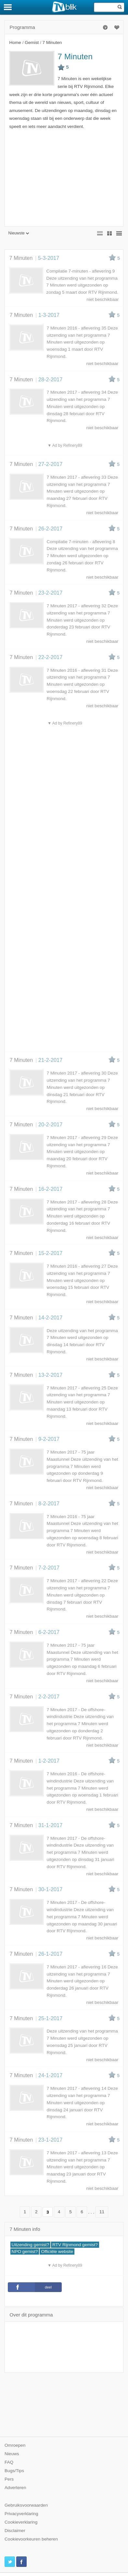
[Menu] (8, 7)
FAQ (9, 2462)
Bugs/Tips (14, 2470)
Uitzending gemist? (30, 2244)
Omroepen (15, 2445)
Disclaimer (15, 2530)
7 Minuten (75, 56)
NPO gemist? (25, 2251)
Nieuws (12, 2453)
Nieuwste (18, 233)
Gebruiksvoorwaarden (26, 2505)
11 (101, 2211)
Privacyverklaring (21, 2513)
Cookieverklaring (21, 2522)
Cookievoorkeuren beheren (31, 2539)
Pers (9, 2479)
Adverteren (15, 2487)
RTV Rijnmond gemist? (75, 2244)
